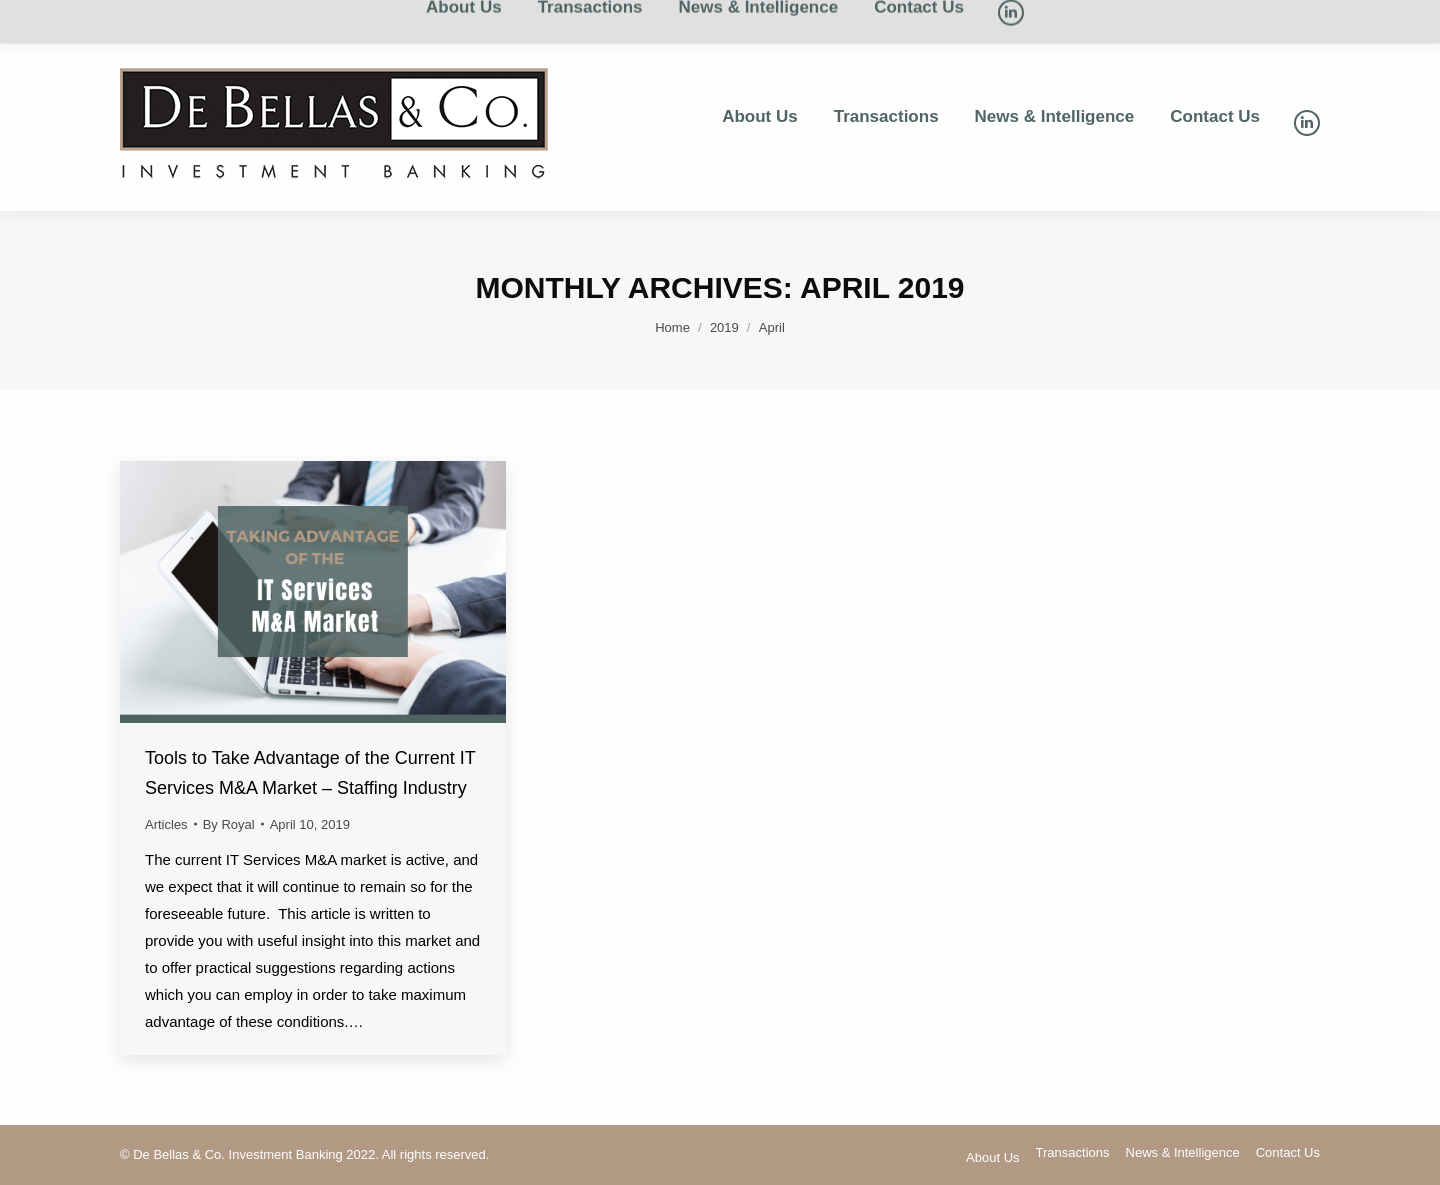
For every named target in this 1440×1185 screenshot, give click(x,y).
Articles (166, 824)
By (229, 824)
